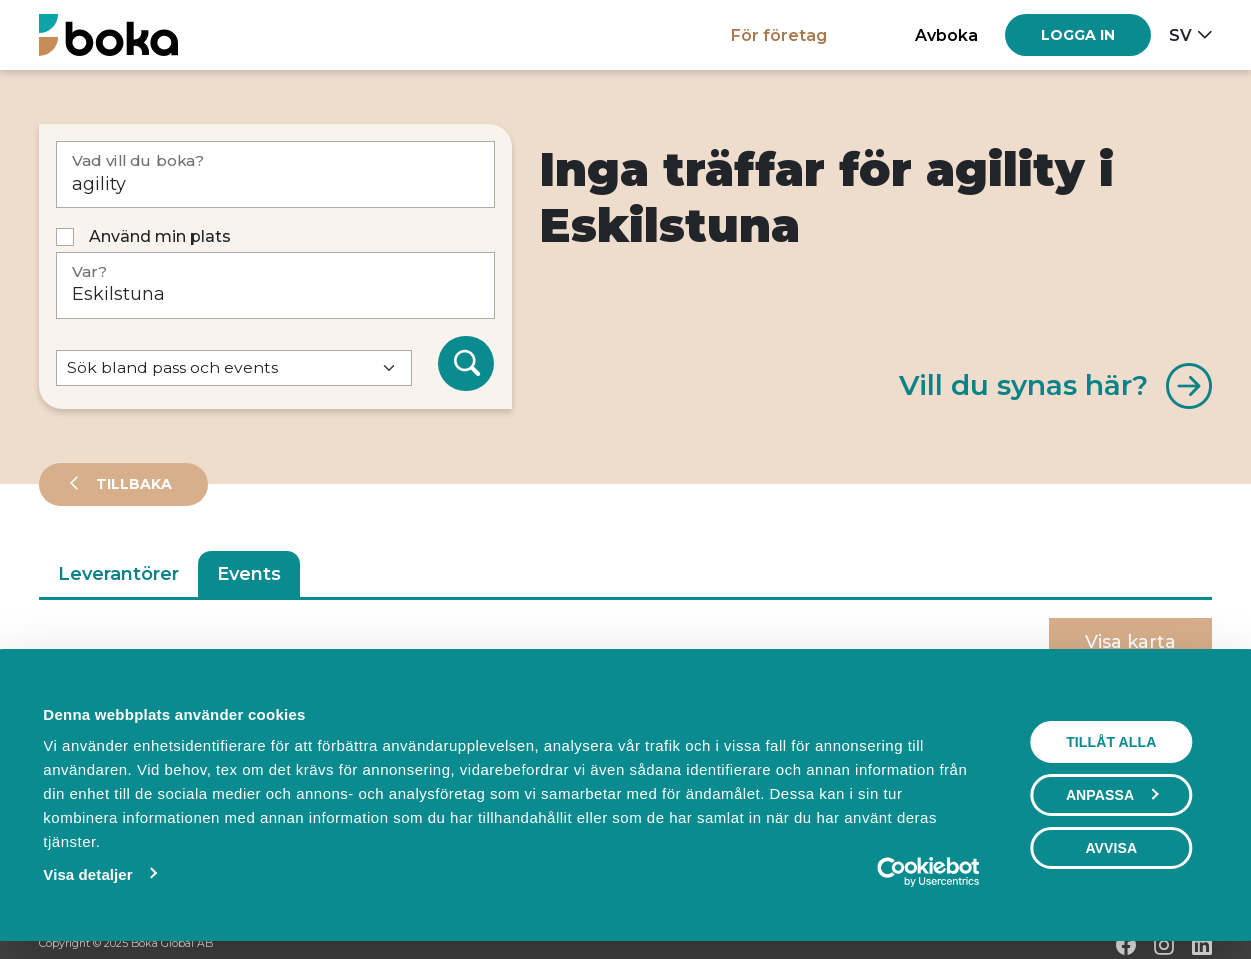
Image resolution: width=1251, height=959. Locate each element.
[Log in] (1078, 35)
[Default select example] (234, 368)
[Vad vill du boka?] (275, 174)
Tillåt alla (1111, 742)
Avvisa (1111, 848)
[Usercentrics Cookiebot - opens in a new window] (891, 872)
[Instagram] (1164, 945)
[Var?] (275, 285)
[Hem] (108, 34)
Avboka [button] (946, 35)
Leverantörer (118, 574)
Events (249, 574)
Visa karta (1130, 642)
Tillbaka (132, 484)
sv (1180, 35)
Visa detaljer (87, 874)
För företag (779, 35)
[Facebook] (1126, 945)
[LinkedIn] (1202, 945)
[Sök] (466, 364)
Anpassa (1112, 795)
